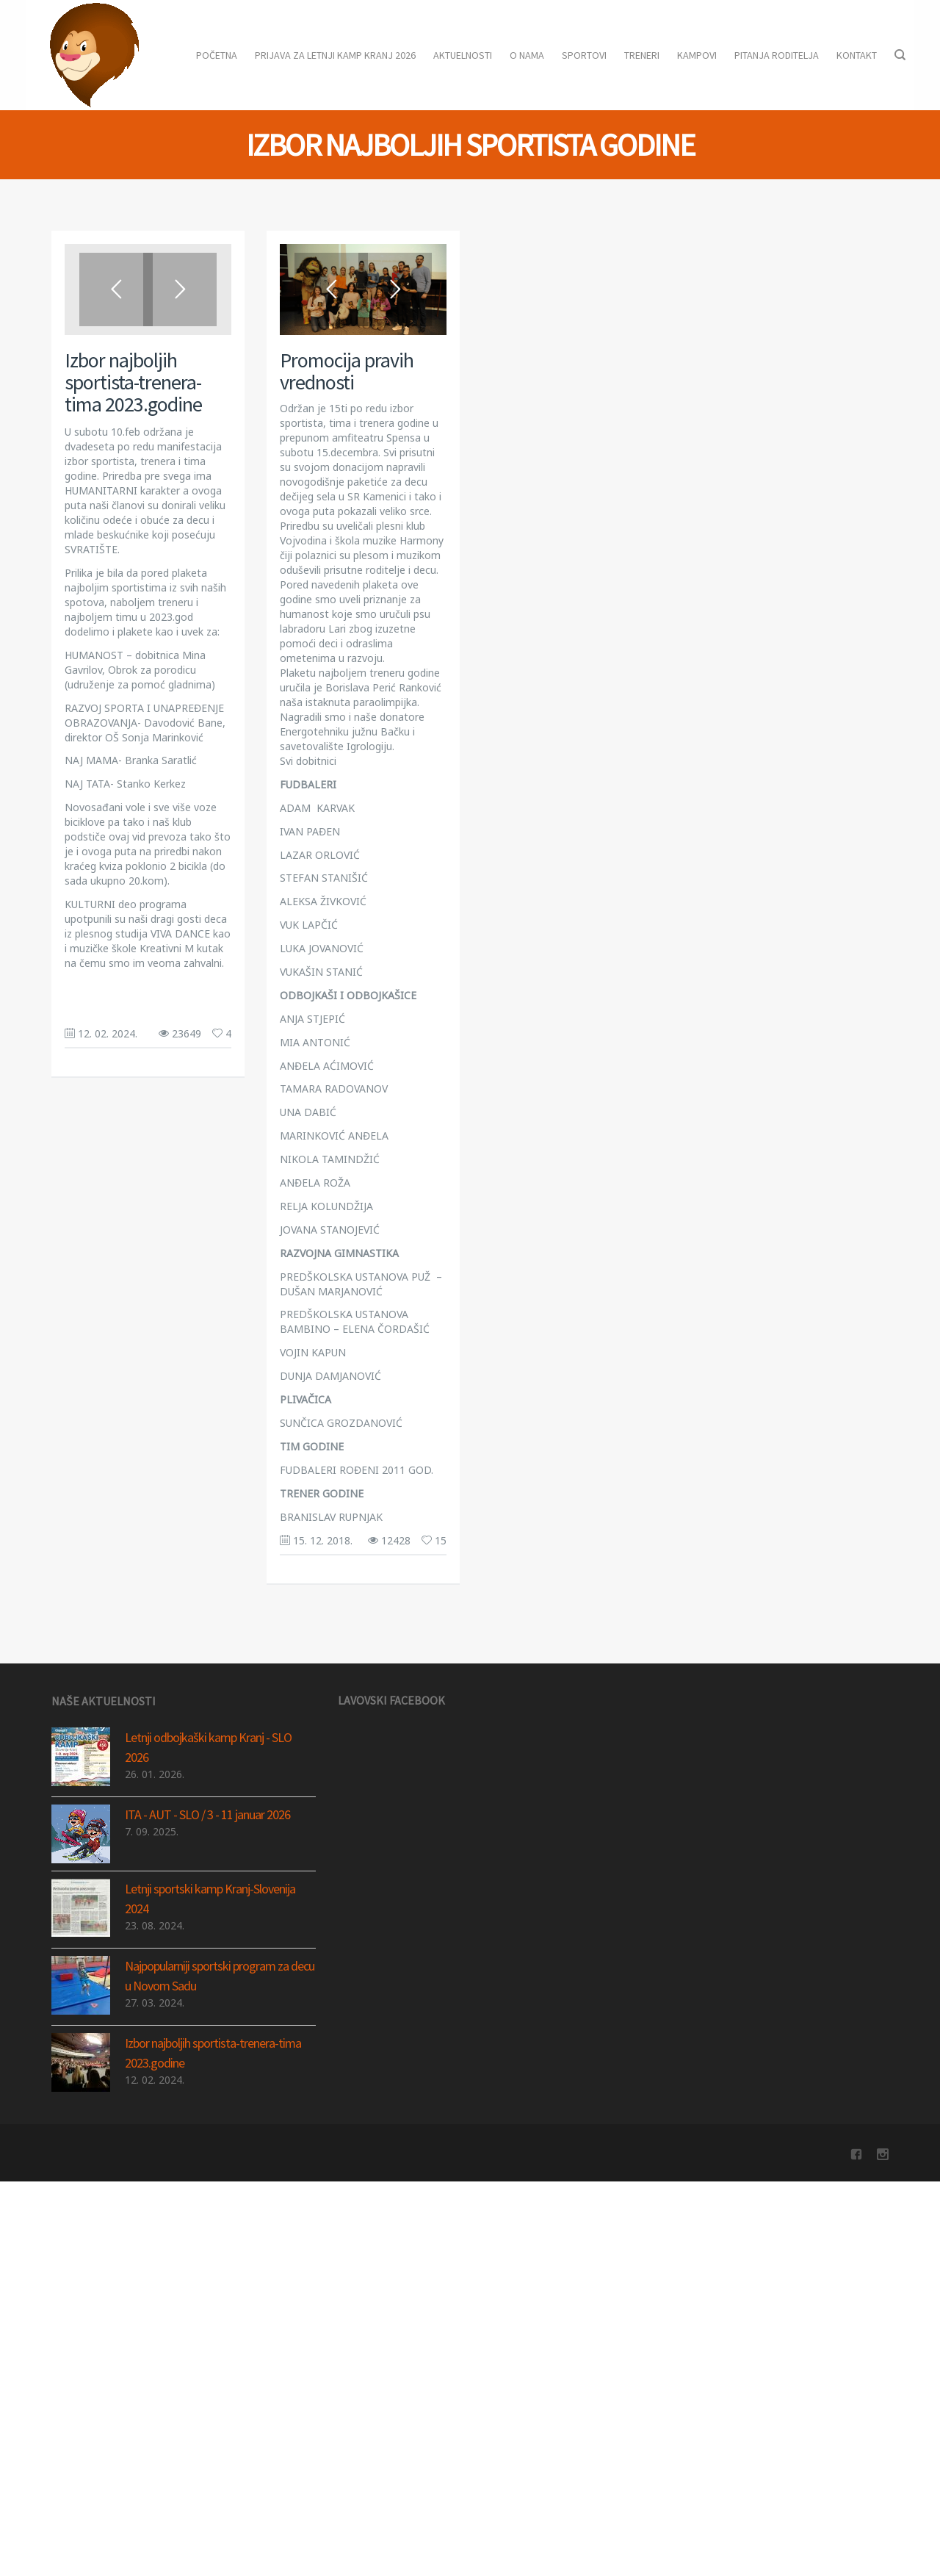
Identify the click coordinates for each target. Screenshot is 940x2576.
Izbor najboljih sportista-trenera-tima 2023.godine (133, 382)
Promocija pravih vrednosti (346, 371)
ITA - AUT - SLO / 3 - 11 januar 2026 (207, 1982)
